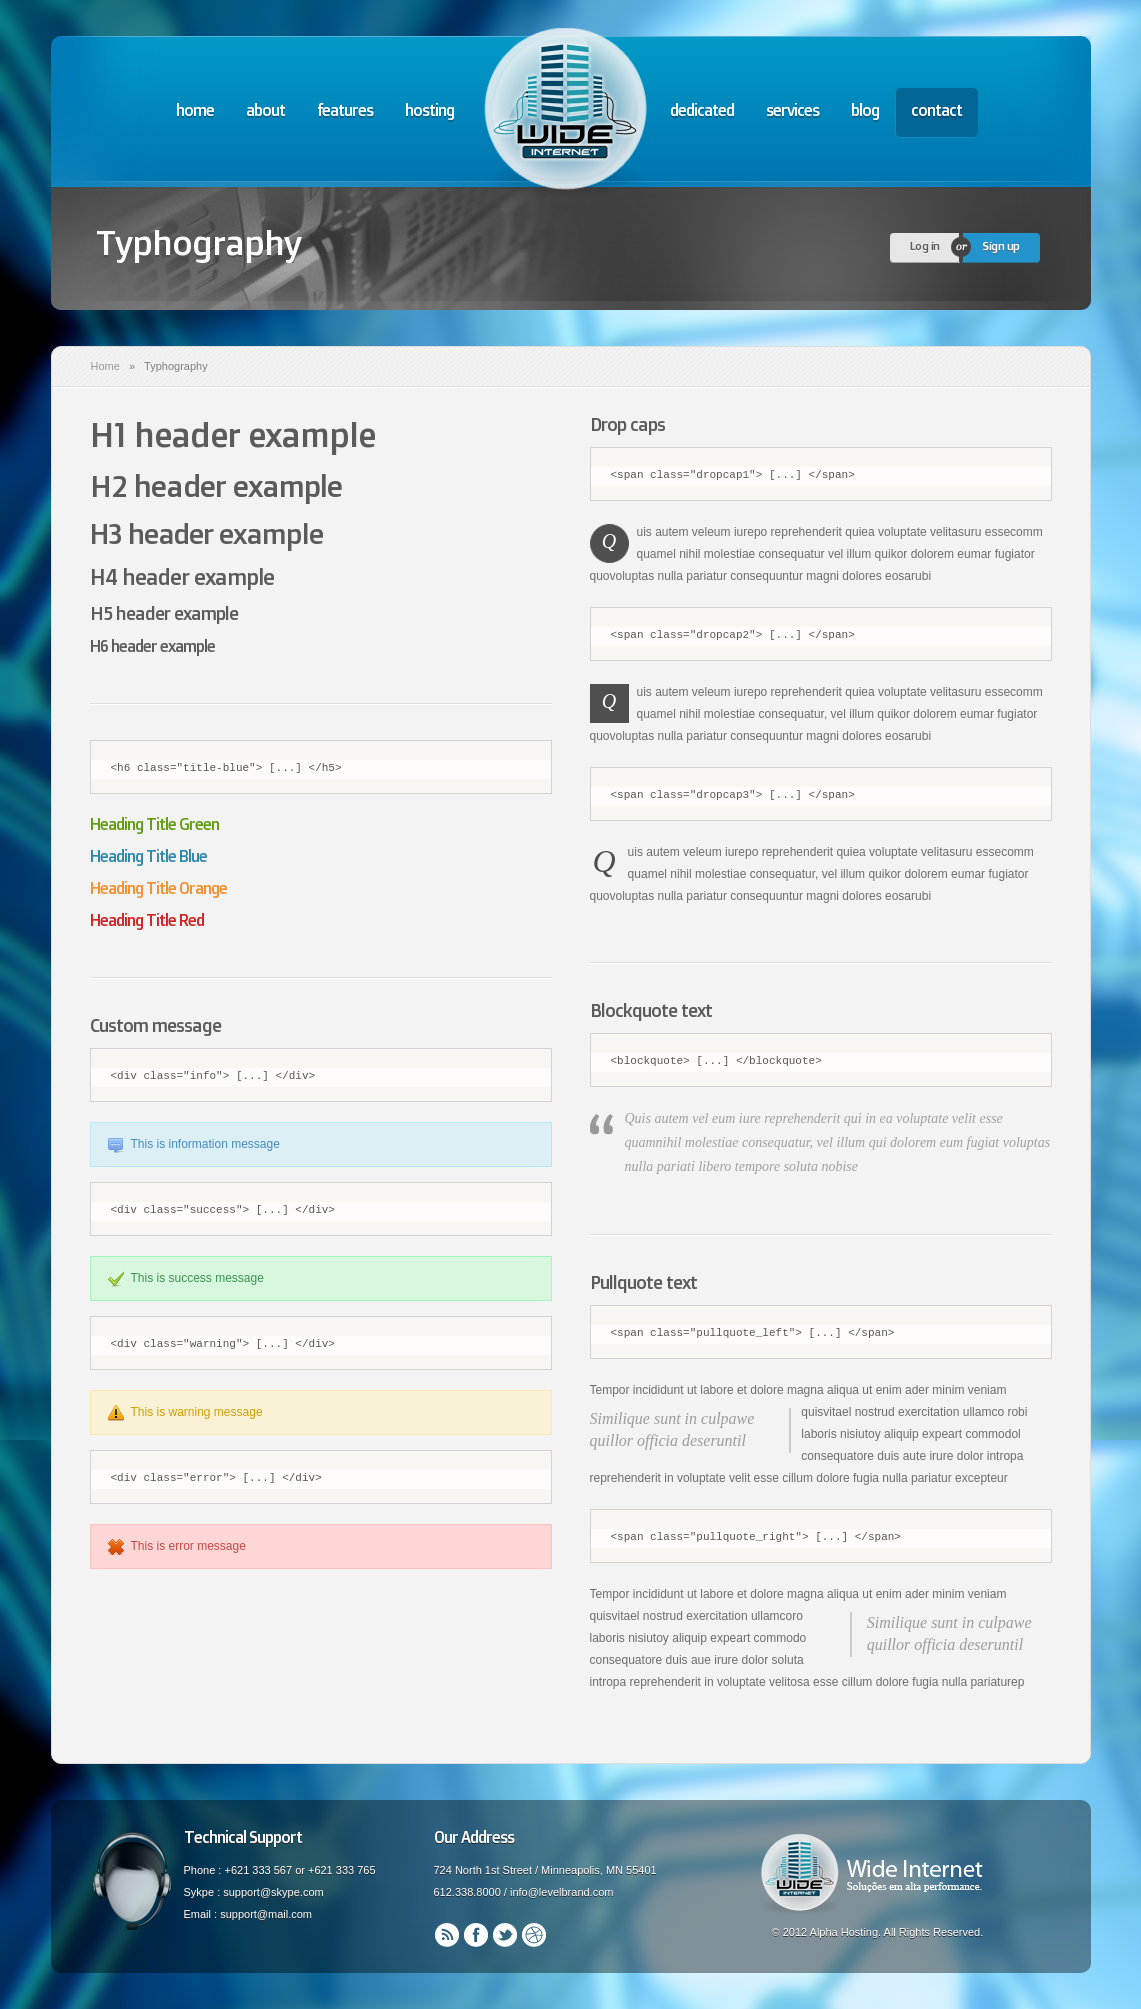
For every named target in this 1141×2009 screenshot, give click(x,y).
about (265, 110)
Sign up (1001, 245)
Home (105, 366)
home (195, 110)
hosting (429, 110)
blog (865, 110)
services (792, 110)
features (345, 110)
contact (936, 110)
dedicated (702, 110)
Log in (925, 245)
